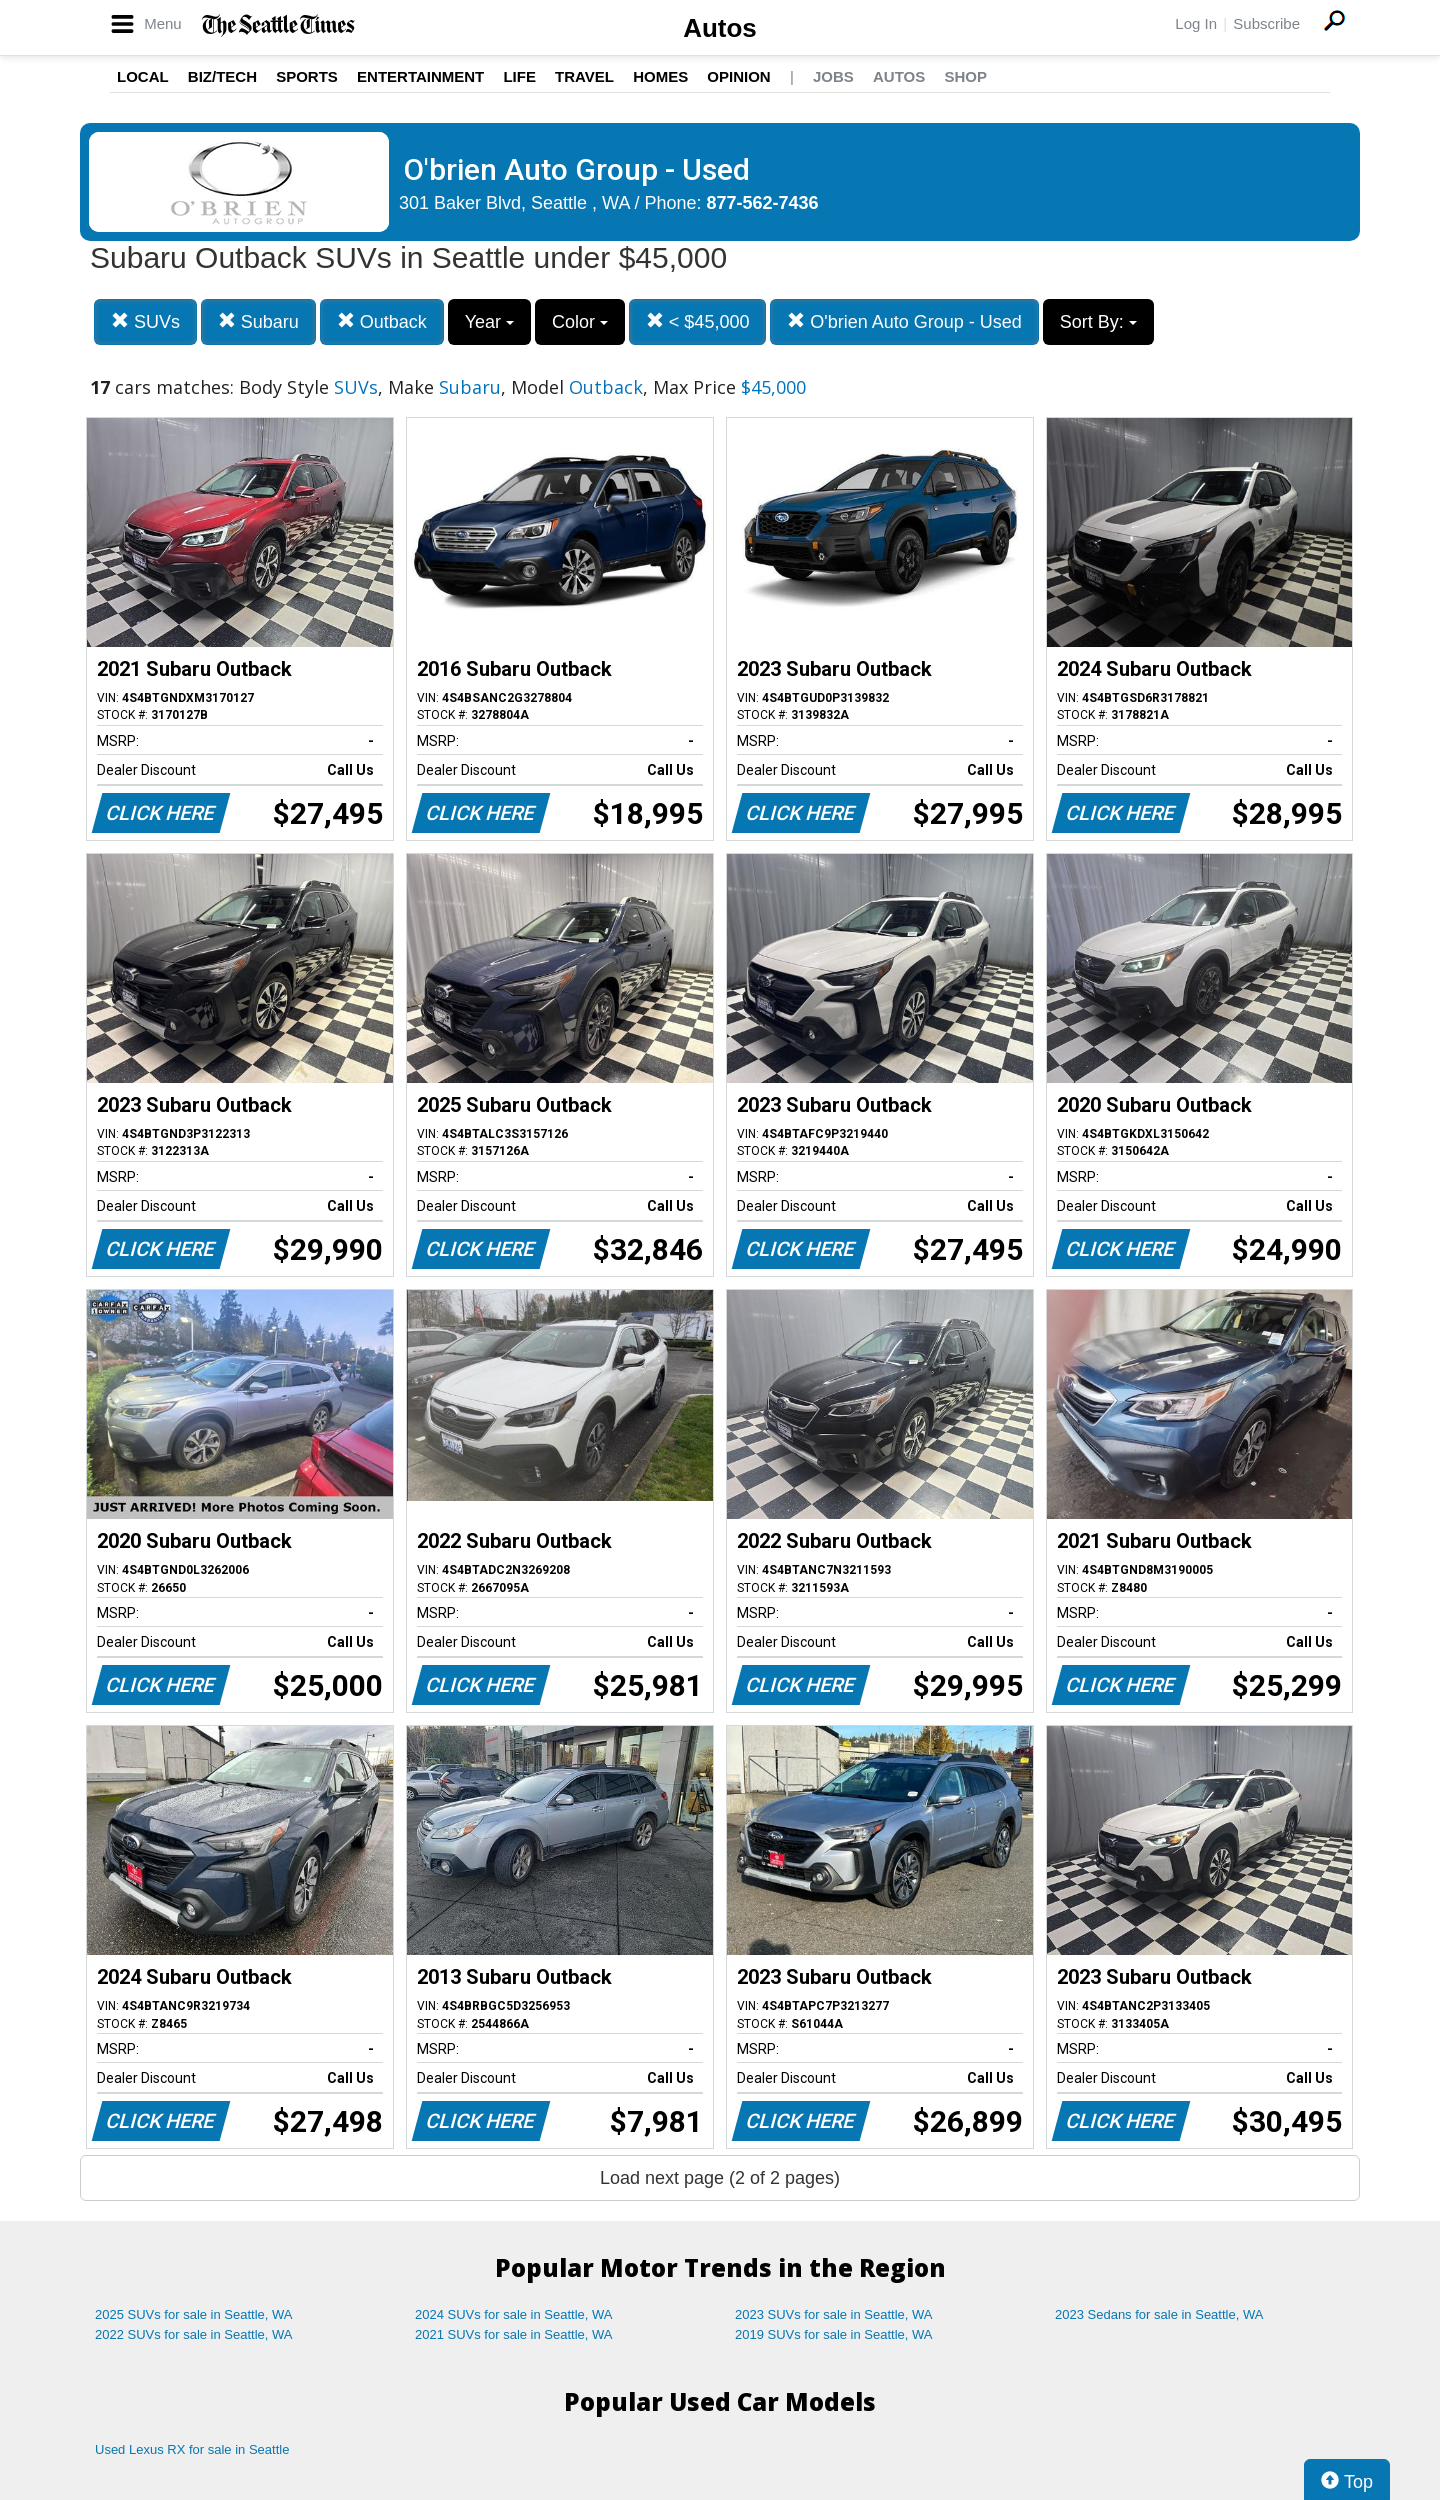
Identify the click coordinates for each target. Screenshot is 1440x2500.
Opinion (738, 76)
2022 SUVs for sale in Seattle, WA (194, 2334)
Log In (1196, 23)
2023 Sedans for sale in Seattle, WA (1159, 2314)
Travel (584, 76)
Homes (660, 76)
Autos (720, 28)
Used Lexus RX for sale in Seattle (192, 2449)
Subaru (258, 321)
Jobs (833, 76)
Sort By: (1098, 322)
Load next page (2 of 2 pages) (720, 2178)
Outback (382, 321)
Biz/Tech (222, 76)
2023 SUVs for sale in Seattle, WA (834, 2314)
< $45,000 (698, 321)
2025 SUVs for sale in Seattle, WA (194, 2314)
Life (519, 76)
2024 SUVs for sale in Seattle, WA (514, 2314)
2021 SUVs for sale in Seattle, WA (514, 2334)
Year (489, 322)
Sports (307, 76)
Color (580, 322)
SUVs (145, 321)
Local (143, 76)
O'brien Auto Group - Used (904, 321)
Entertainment (420, 76)
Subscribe (1266, 23)
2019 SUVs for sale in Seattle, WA (834, 2334)
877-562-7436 (763, 203)
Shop (965, 76)
